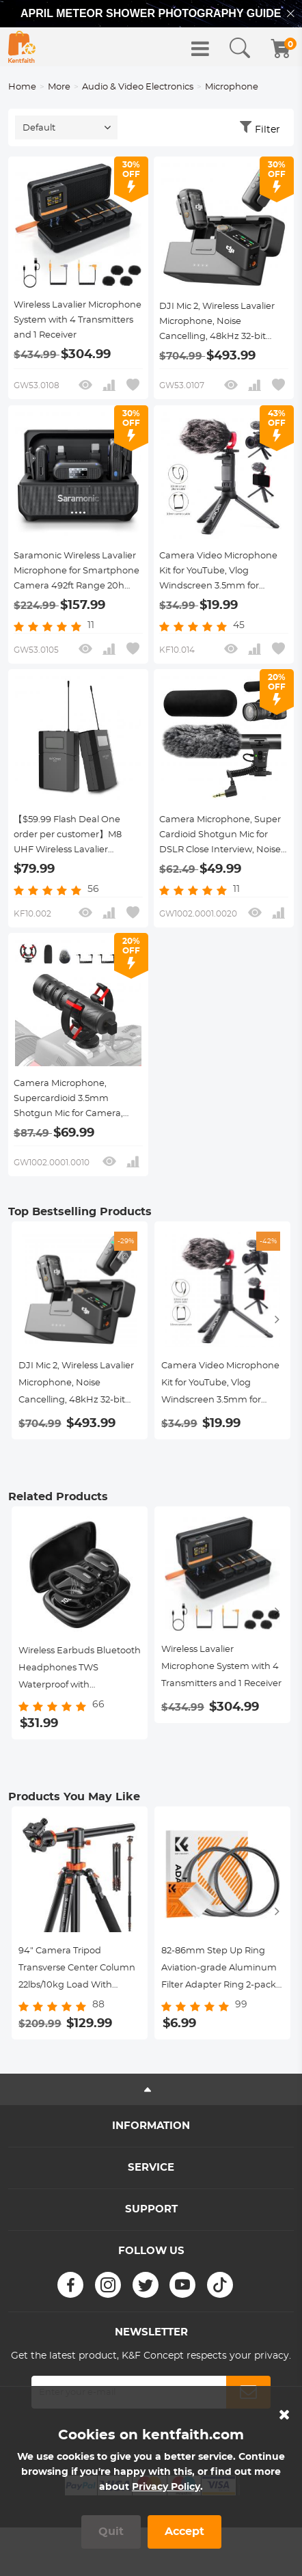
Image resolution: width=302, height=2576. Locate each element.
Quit (111, 2531)
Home (22, 87)
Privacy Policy (166, 2487)
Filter (267, 130)
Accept (184, 2531)
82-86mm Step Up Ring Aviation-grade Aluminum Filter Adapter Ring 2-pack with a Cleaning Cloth (219, 1970)
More (59, 87)
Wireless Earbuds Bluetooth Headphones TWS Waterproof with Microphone (79, 1670)
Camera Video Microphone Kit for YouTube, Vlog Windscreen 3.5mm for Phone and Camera (218, 573)
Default (39, 128)
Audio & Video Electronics (137, 87)
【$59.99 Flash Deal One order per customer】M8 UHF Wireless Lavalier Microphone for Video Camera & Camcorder (68, 836)
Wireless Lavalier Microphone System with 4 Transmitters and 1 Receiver (77, 320)
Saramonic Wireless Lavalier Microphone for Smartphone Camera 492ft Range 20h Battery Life (76, 573)
